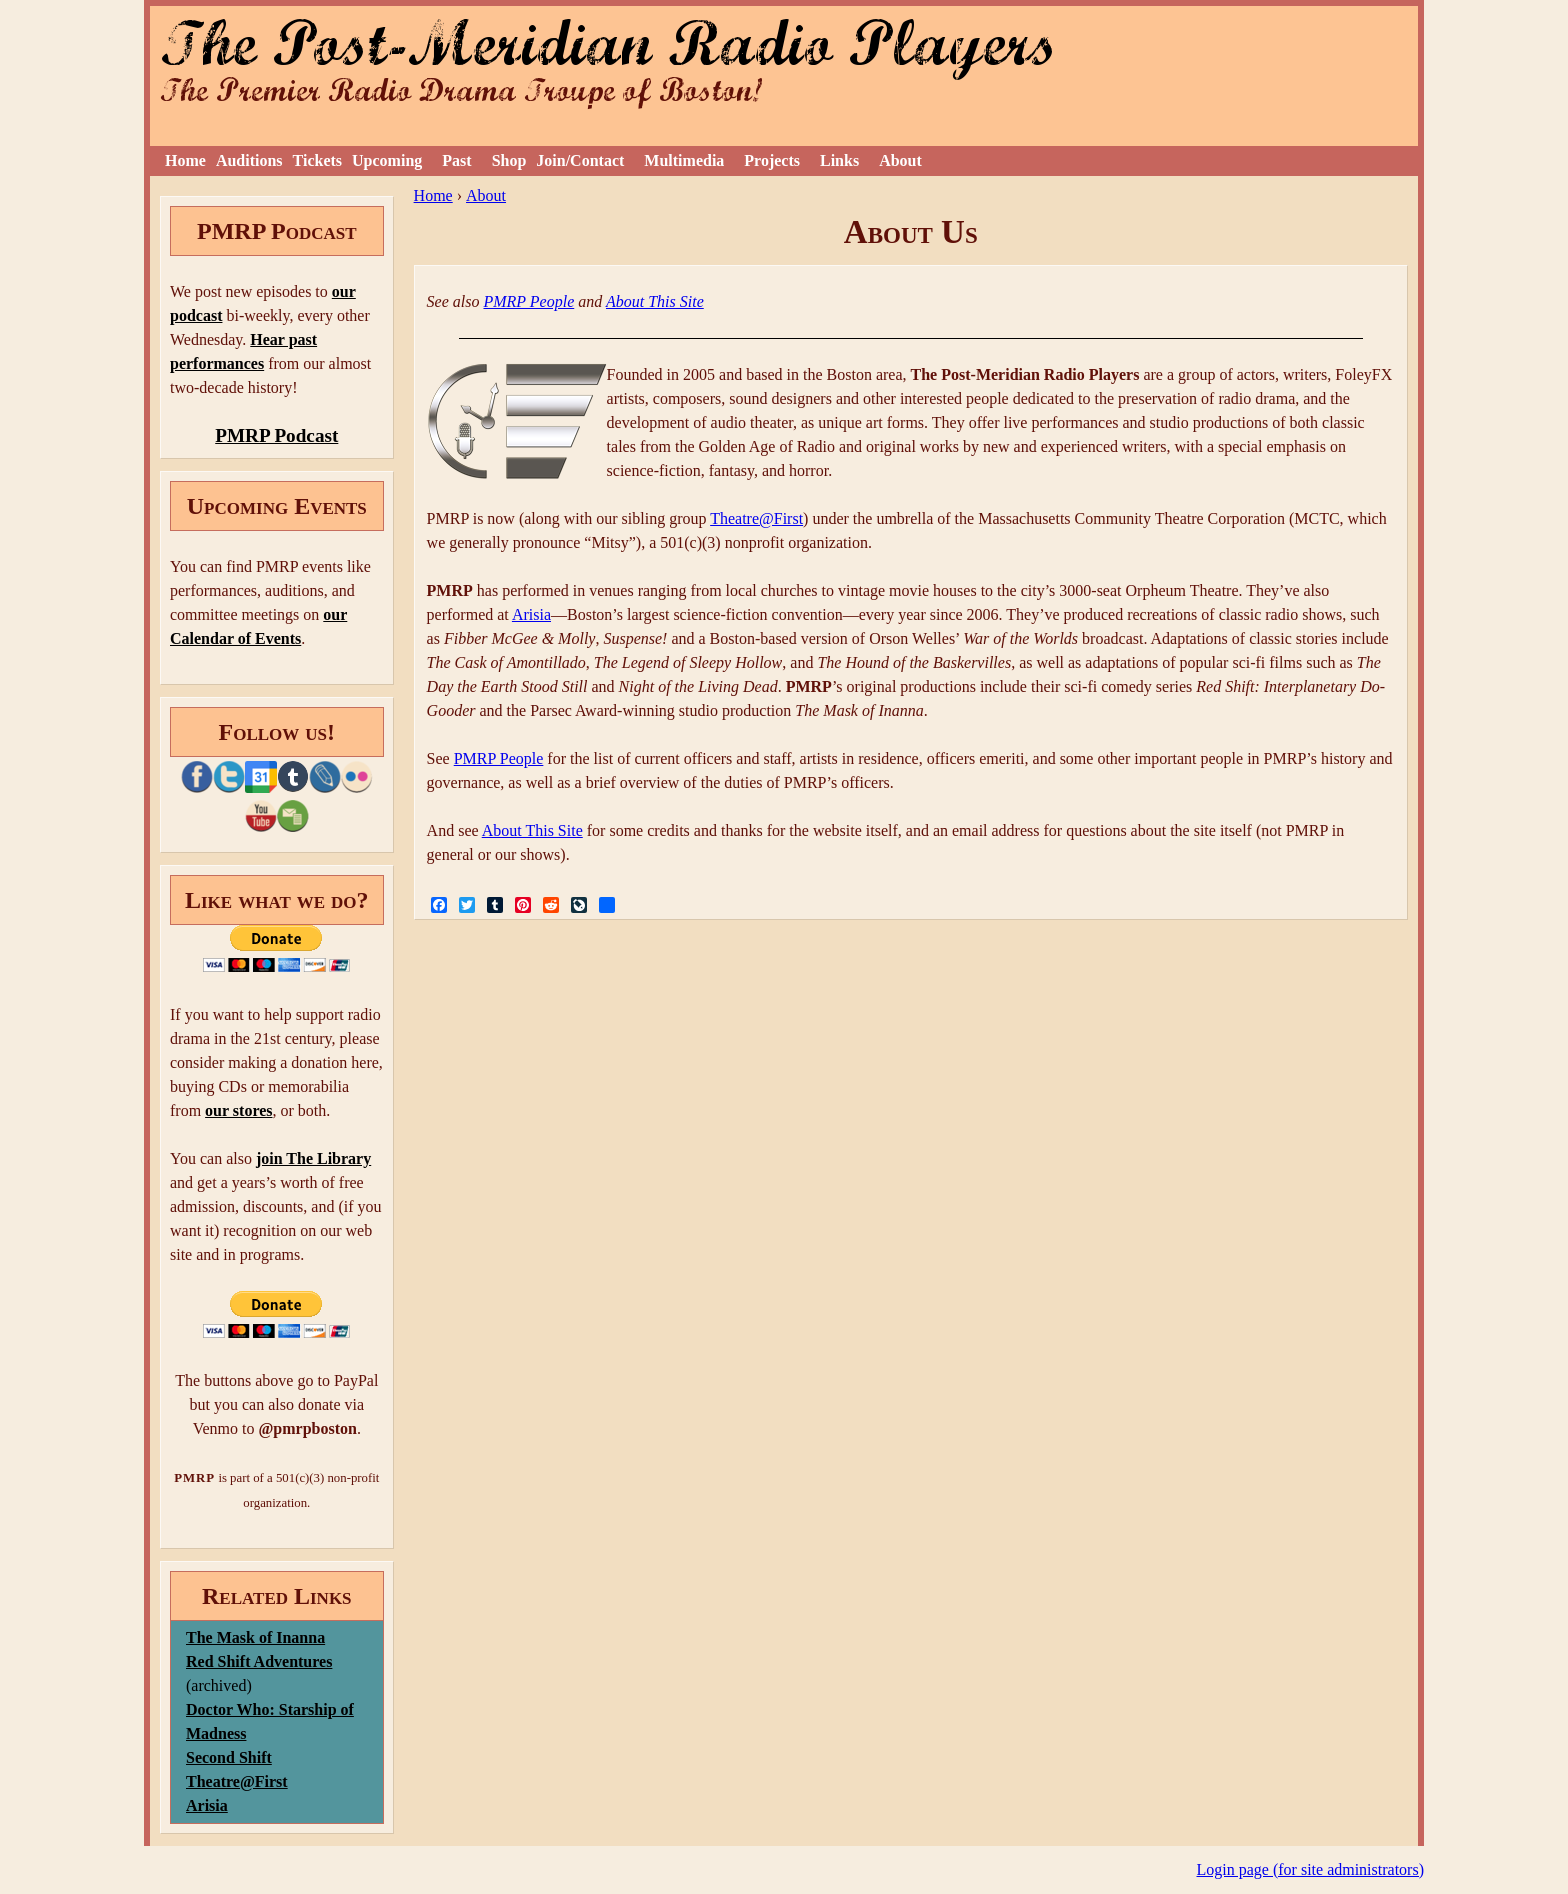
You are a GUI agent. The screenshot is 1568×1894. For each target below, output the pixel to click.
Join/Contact (580, 160)
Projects (772, 160)
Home (185, 160)
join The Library (313, 1158)
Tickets (317, 160)
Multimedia (684, 160)
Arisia (531, 614)
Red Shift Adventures (259, 1661)
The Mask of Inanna (255, 1637)
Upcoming (387, 160)
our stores (238, 1110)
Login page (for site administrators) (1311, 1869)
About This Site (655, 301)
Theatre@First (756, 518)
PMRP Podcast (276, 435)
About (900, 160)
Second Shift (229, 1757)
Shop (509, 160)
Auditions (249, 160)
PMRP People (528, 301)
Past (456, 160)
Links (839, 160)
